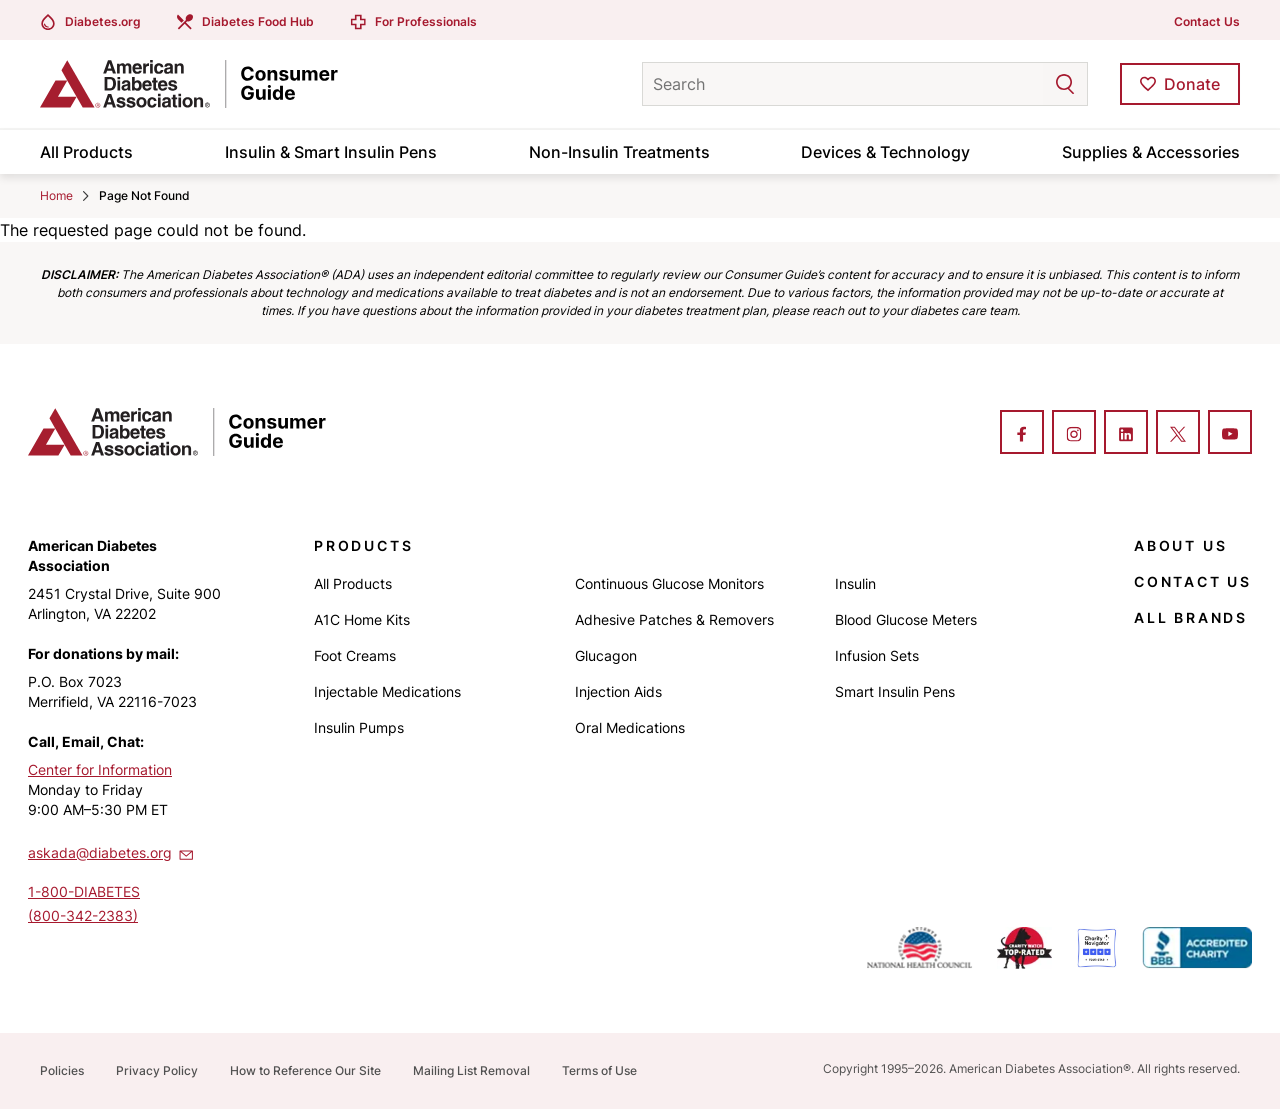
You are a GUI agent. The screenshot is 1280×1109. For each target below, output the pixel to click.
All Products (86, 152)
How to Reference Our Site (305, 1070)
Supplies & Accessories (1151, 152)
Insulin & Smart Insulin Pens (331, 152)
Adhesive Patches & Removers (674, 619)
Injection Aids (618, 691)
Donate (1192, 84)
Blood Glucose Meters (906, 619)
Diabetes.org (103, 21)
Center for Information (100, 769)
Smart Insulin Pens (895, 691)
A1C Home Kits (362, 619)
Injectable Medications (387, 691)
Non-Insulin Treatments (619, 152)
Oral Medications (630, 727)
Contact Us (1207, 21)
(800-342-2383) (83, 915)
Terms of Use (599, 1070)
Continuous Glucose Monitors (669, 583)
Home (56, 195)
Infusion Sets (877, 655)
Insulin (855, 583)
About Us (1180, 545)
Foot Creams (355, 655)
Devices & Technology (885, 152)
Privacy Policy (157, 1070)
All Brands (1191, 617)
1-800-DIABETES (84, 891)
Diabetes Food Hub (258, 21)
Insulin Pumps (359, 727)
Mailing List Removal (471, 1070)
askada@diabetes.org (112, 852)
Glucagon (606, 655)
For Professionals (426, 21)
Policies (62, 1070)
